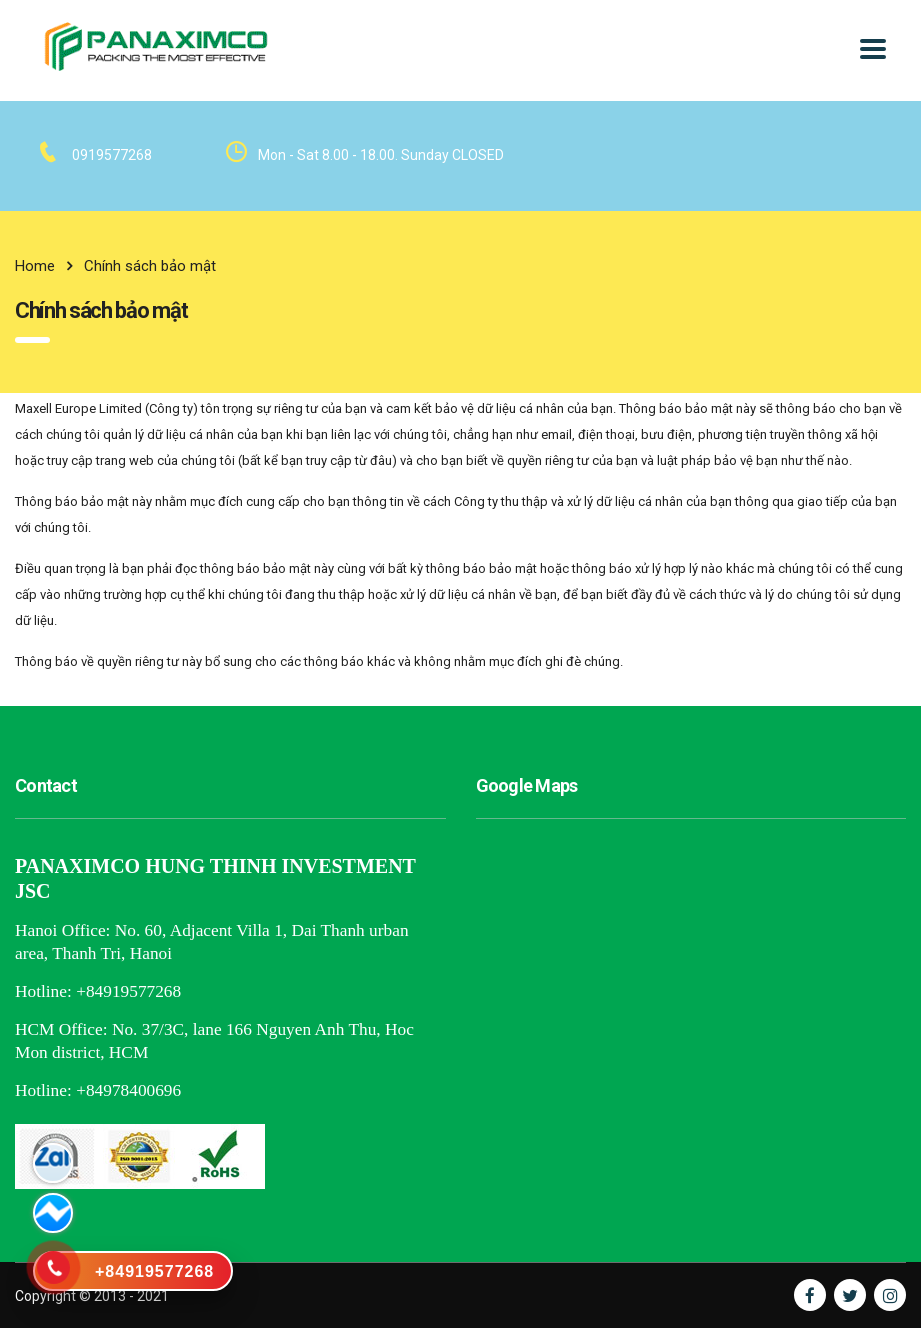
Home (35, 266)
